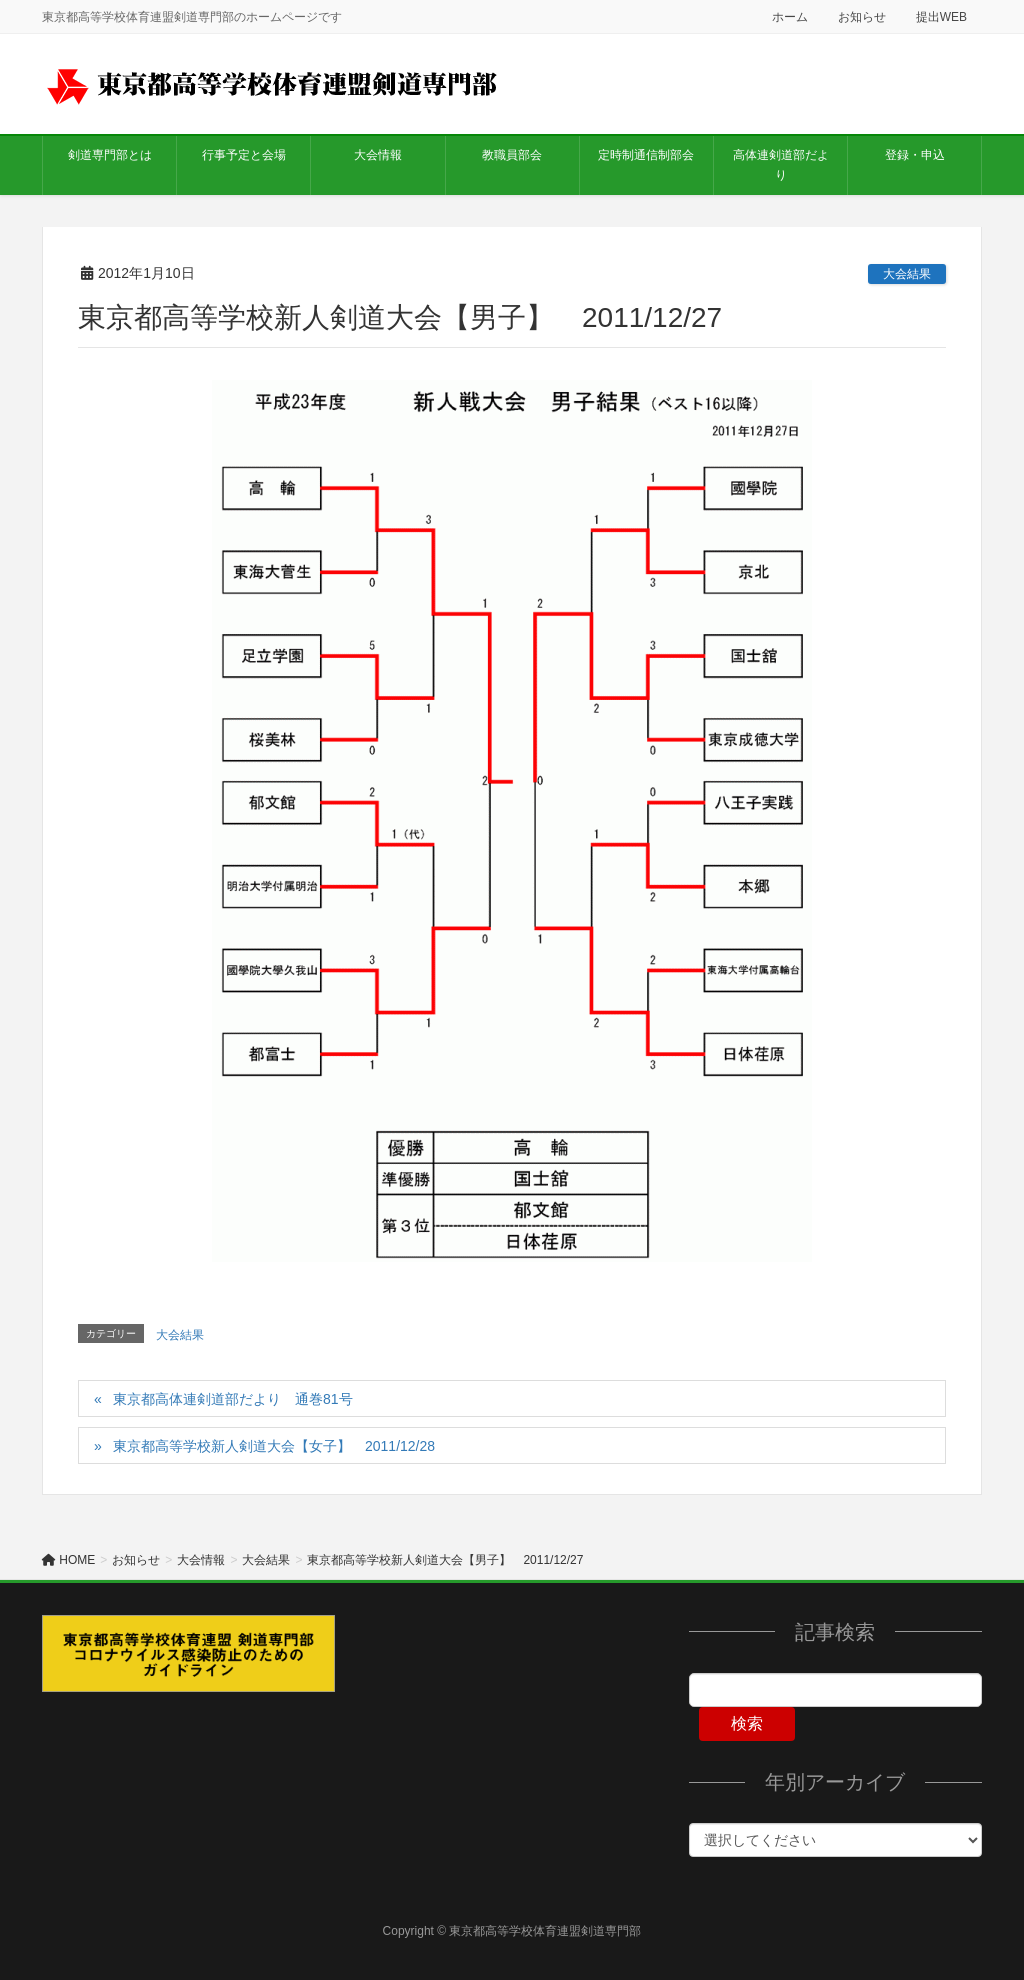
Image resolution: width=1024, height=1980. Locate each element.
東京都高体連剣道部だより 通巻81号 (233, 1399)
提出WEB (941, 17)
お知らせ (862, 17)
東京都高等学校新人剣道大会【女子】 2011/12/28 (274, 1446)
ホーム (790, 17)
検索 (747, 1723)
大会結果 (907, 274)
